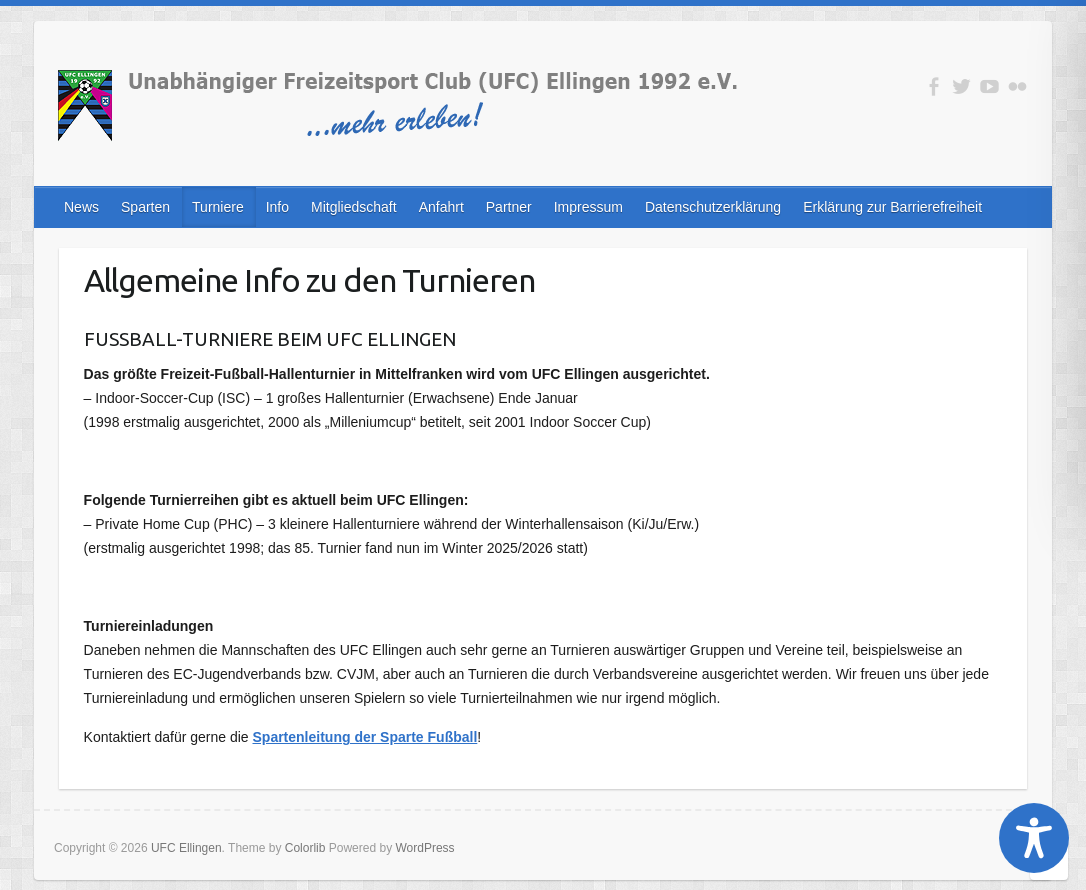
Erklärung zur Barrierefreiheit (892, 207)
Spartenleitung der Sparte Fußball (365, 737)
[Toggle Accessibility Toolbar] (1034, 838)
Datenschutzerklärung (713, 207)
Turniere (218, 207)
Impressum (588, 207)
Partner (509, 207)
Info (277, 207)
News (81, 207)
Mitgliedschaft (354, 207)
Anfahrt (441, 207)
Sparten (145, 207)
